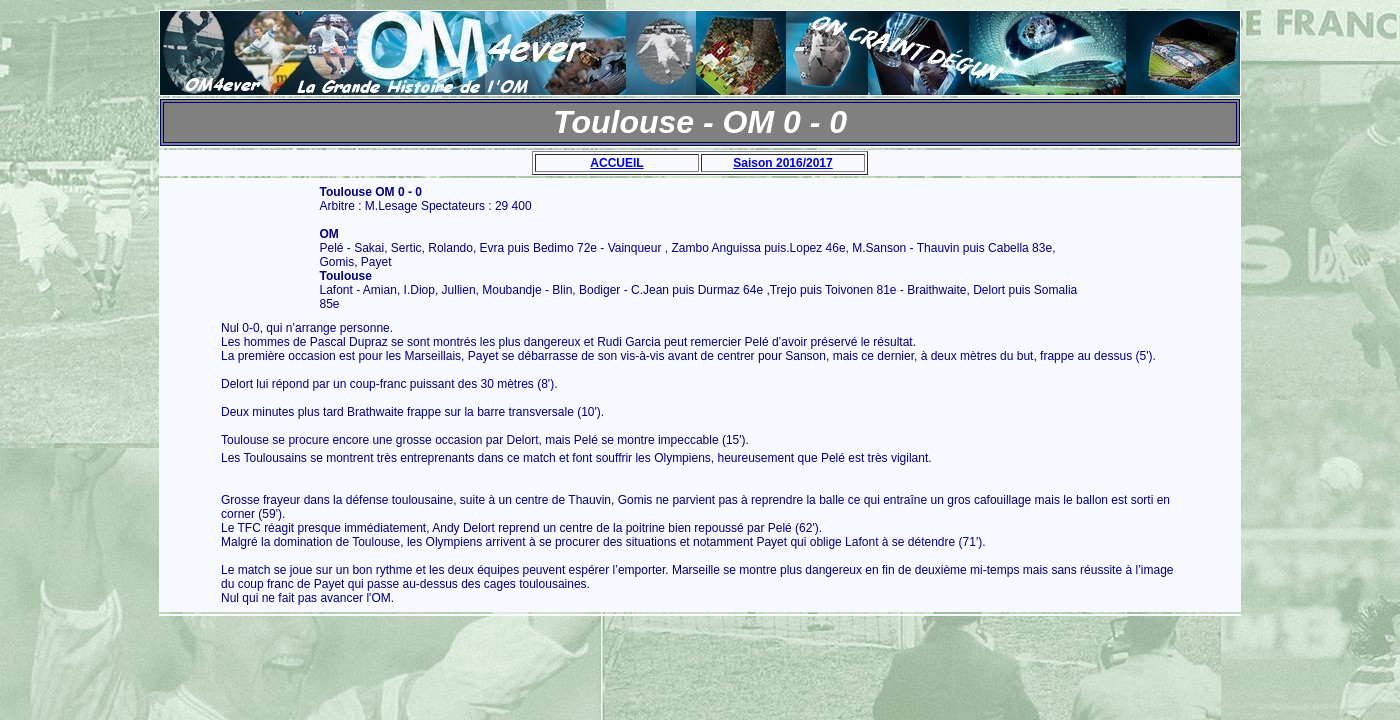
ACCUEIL (616, 163)
